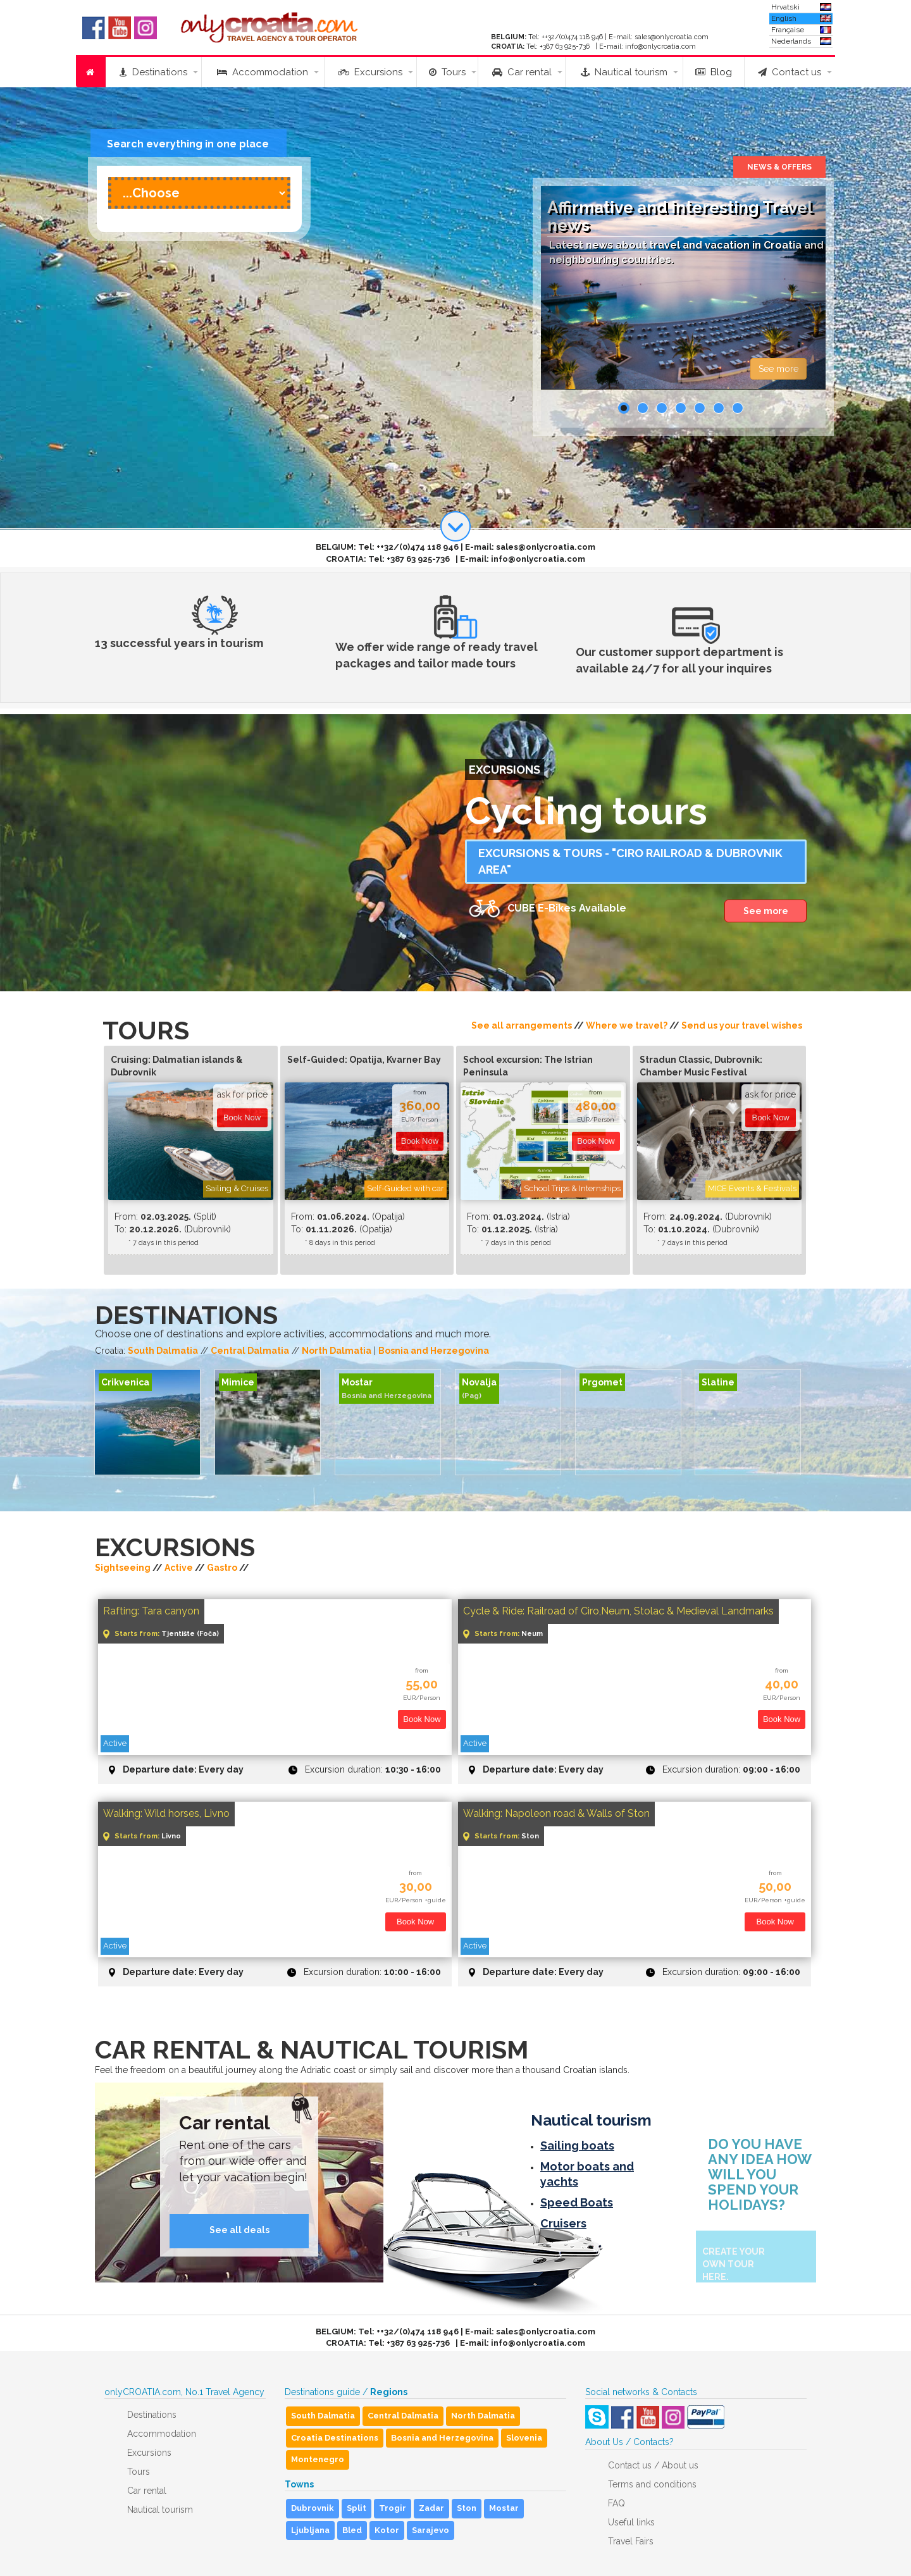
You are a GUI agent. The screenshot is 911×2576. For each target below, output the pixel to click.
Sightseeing (123, 1568)
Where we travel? (626, 1025)
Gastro (222, 1568)
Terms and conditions (652, 2484)
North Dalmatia (336, 1351)
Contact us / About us (653, 2465)
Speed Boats (576, 2202)
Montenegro (317, 2459)
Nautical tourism (624, 72)
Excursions (370, 72)
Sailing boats (577, 2145)
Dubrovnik (312, 2508)
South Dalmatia (163, 1351)
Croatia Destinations (334, 2438)
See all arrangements (521, 1025)
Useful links (631, 2522)
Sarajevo (430, 2530)
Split (356, 2508)
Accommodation (262, 72)
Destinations (153, 72)
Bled (352, 2530)
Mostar (504, 2508)
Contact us (789, 72)
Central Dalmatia (250, 1351)
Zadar (431, 2508)
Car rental (522, 72)
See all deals (239, 2230)
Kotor (387, 2530)
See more (778, 369)
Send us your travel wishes (741, 1025)
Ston (466, 2508)
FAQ (616, 2503)
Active (178, 1568)
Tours (447, 72)
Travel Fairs (631, 2541)
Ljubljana (310, 2530)
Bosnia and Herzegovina (433, 1351)
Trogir (392, 2508)
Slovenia (524, 2438)
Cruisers (563, 2223)
